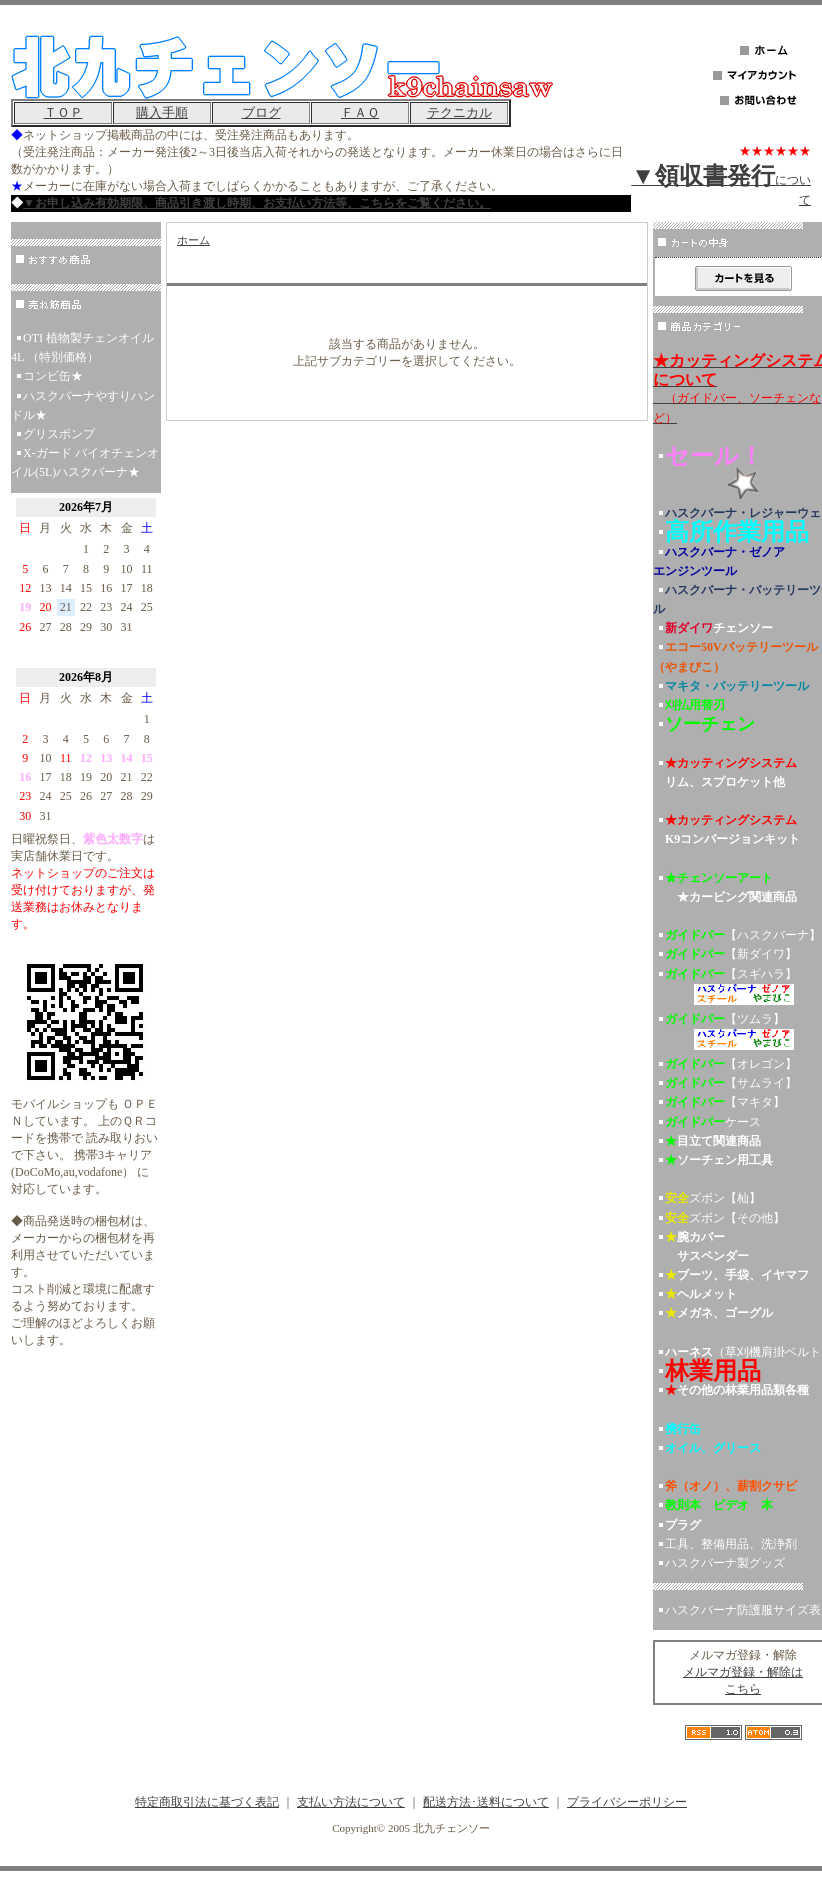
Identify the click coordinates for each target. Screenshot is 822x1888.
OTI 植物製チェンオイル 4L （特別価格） (82, 347)
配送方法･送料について (486, 1802)
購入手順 (162, 112)
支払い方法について (351, 1802)
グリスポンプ (59, 434)
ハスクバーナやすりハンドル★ (83, 405)
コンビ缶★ (53, 376)
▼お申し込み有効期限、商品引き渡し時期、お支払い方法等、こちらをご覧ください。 (257, 203)
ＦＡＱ (360, 112)
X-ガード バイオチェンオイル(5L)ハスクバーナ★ (85, 462)
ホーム (193, 240)
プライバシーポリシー (627, 1802)
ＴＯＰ (63, 112)
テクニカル (459, 112)
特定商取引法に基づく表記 (207, 1802)
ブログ (261, 112)
